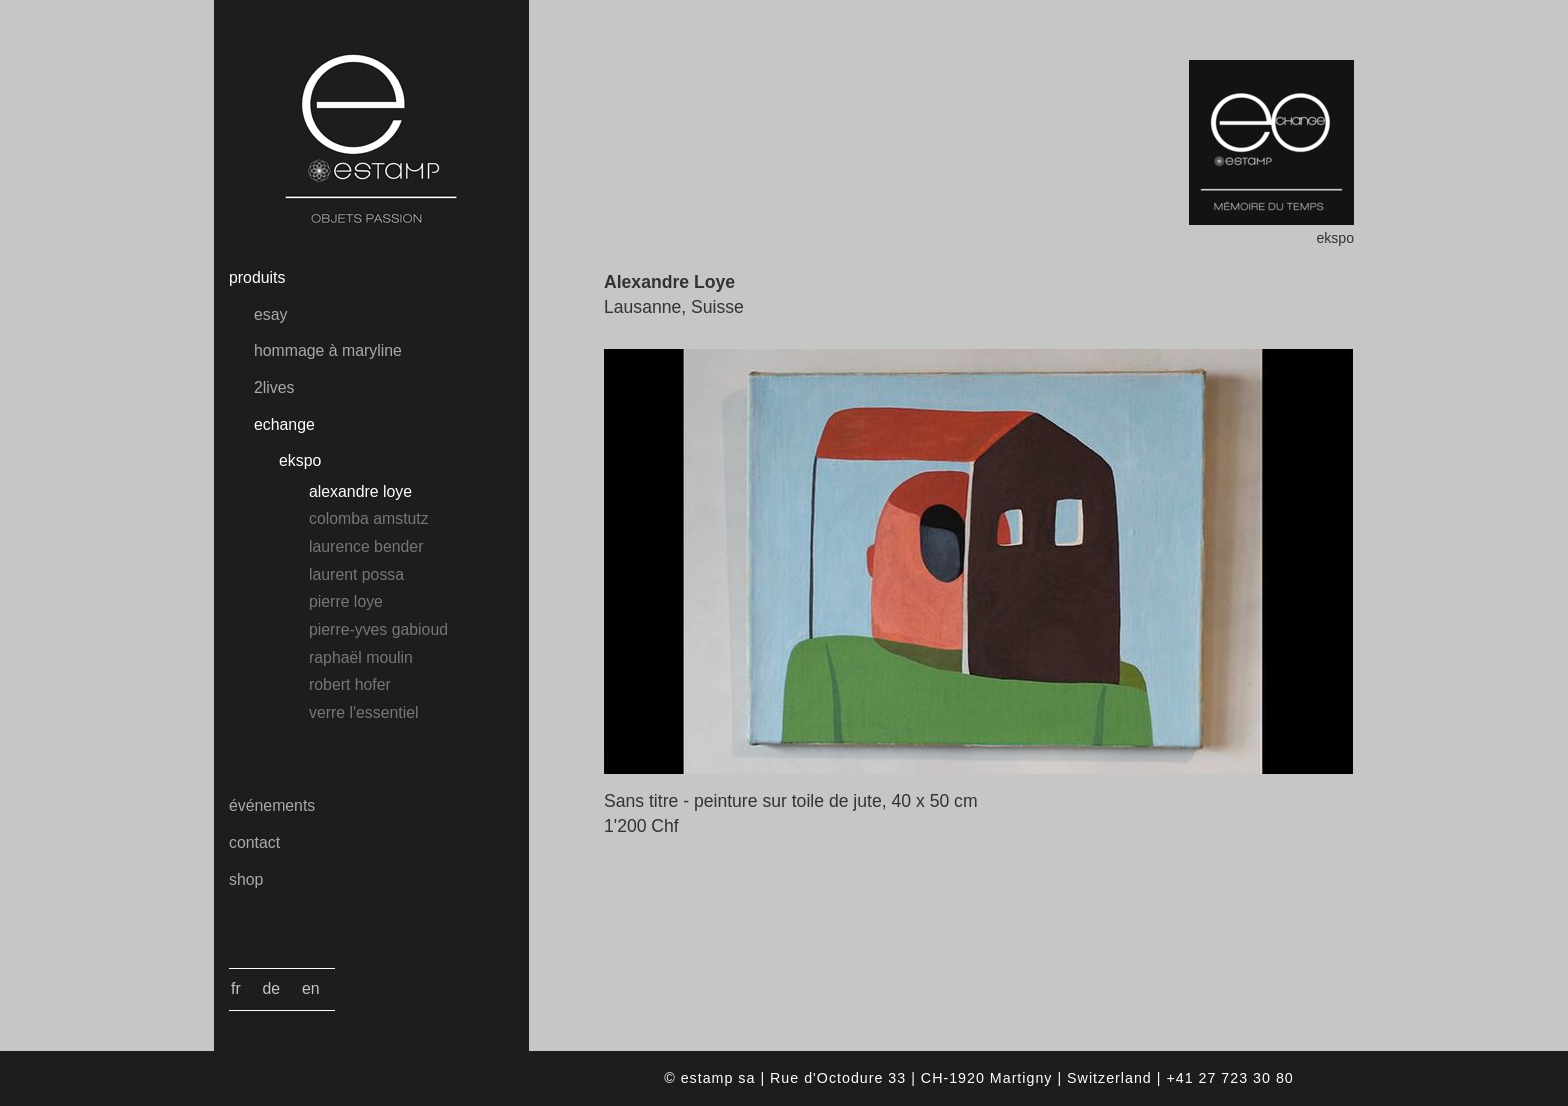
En (311, 988)
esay (270, 314)
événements (272, 805)
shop (246, 879)
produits (257, 277)
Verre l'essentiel (363, 712)
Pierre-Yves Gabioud (378, 629)
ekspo (300, 460)
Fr (236, 988)
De (272, 988)
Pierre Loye (346, 601)
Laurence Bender (366, 546)
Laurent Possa (356, 574)
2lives (274, 387)
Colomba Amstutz (369, 518)
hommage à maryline (328, 350)
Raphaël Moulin (361, 657)
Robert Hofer (350, 684)
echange (284, 424)
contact (254, 842)
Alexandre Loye (360, 491)
